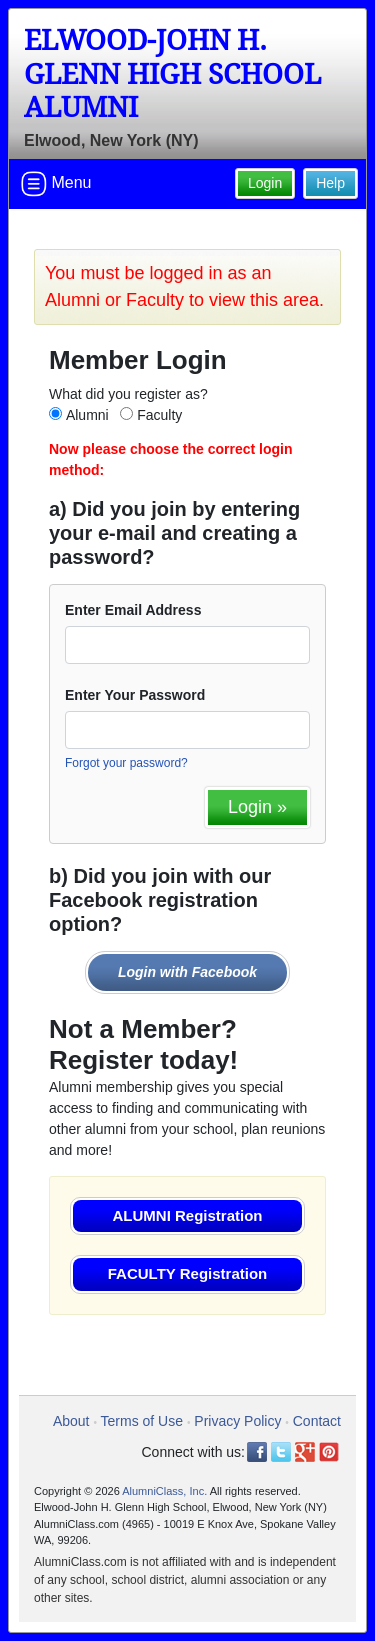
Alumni (87, 415)
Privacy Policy (237, 1421)
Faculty (159, 415)
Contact (317, 1421)
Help (330, 183)
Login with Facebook (187, 972)
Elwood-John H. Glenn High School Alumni (172, 74)
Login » (257, 807)
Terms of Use (142, 1421)
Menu (56, 184)
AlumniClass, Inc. (164, 1491)
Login (265, 183)
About (71, 1421)
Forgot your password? (126, 763)
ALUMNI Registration (188, 1215)
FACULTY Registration (187, 1273)
